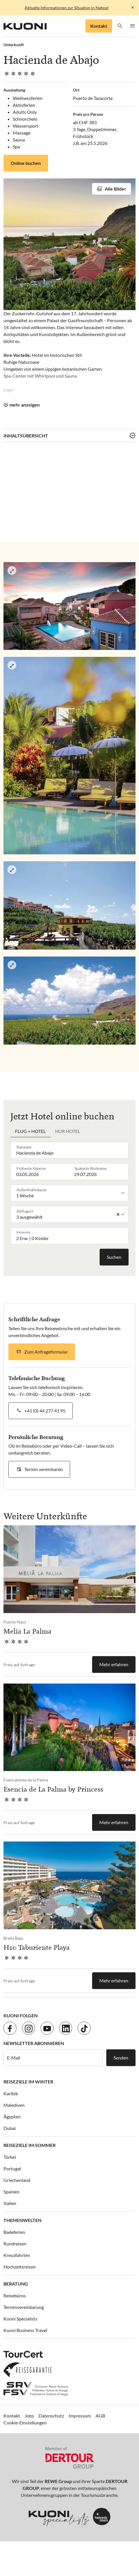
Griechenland (16, 2180)
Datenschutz (51, 2415)
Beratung (15, 2283)
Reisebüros (14, 2295)
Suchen (114, 1257)
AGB (100, 2415)
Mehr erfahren (113, 1664)
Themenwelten (22, 2220)
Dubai (9, 2128)
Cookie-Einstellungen (25, 2422)
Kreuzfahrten (16, 2255)
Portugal (12, 2168)
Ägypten (12, 2116)
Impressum (80, 2415)
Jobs (29, 2415)
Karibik (10, 2093)
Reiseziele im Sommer (29, 2145)
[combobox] (71, 1150)
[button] (120, 26)
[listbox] (71, 1193)
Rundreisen (14, 2243)
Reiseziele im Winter (28, 2081)
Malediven (14, 2105)
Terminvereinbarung (23, 2307)
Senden (121, 2057)
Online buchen (26, 163)
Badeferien (14, 2232)
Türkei (9, 2157)
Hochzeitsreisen (19, 2266)
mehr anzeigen (24, 404)
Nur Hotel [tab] (67, 1131)
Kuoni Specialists (20, 2318)
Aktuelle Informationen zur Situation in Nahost (67, 7)
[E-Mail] (53, 2057)
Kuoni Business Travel (25, 2330)
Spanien (11, 2191)
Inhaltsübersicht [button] (25, 435)
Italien (9, 2203)
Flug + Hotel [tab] (30, 1131)
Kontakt (98, 26)
